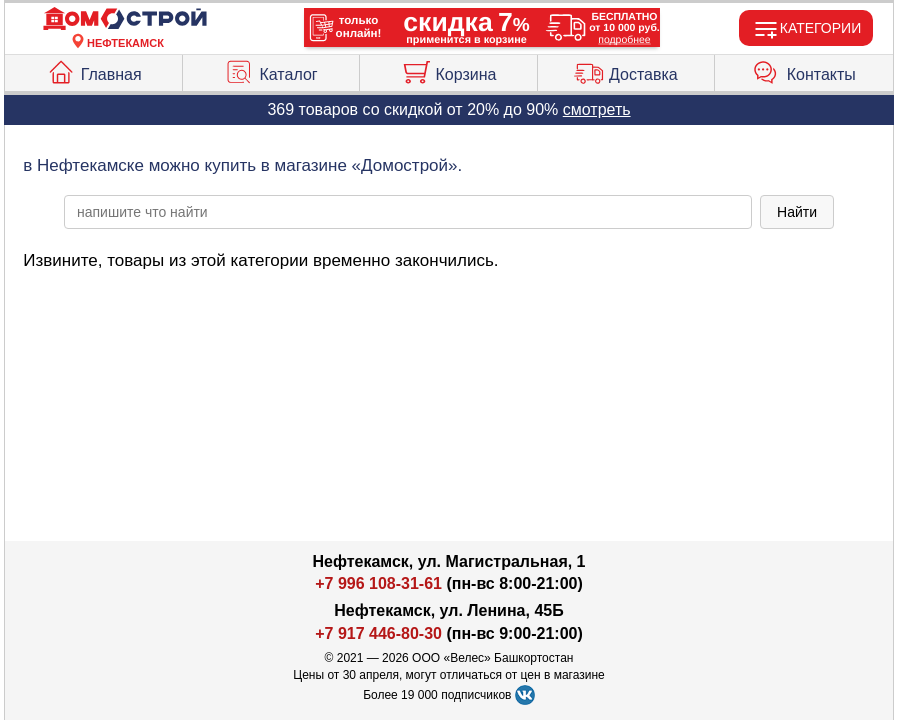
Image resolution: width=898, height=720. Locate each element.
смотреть (597, 109)
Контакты (804, 70)
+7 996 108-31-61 (378, 583)
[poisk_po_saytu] (408, 212)
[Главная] (125, 19)
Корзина (449, 70)
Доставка (626, 70)
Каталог (270, 70)
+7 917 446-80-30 (378, 633)
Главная (94, 70)
